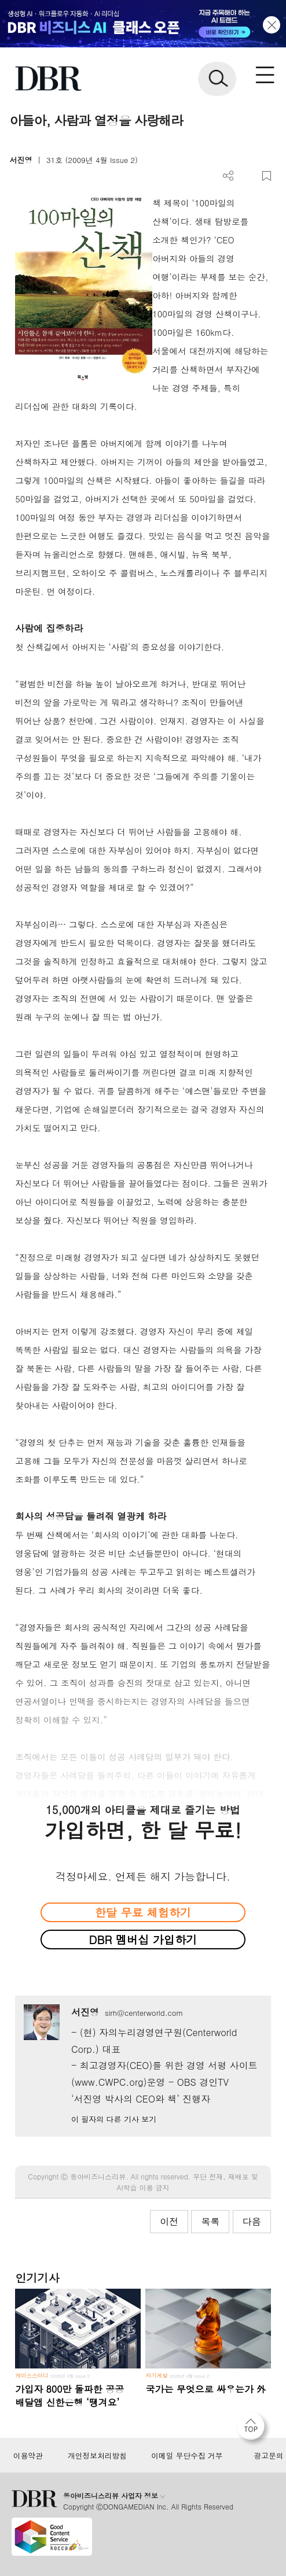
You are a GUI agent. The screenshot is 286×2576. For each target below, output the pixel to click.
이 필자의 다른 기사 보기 (113, 2119)
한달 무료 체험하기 (143, 1912)
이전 (169, 2221)
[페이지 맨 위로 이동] (254, 2429)
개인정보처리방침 (97, 2456)
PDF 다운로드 (247, 176)
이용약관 (28, 2456)
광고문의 (269, 2456)
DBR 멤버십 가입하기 (143, 1939)
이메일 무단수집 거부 (186, 2456)
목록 (210, 2221)
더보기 (228, 176)
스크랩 (266, 176)
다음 (252, 2221)
